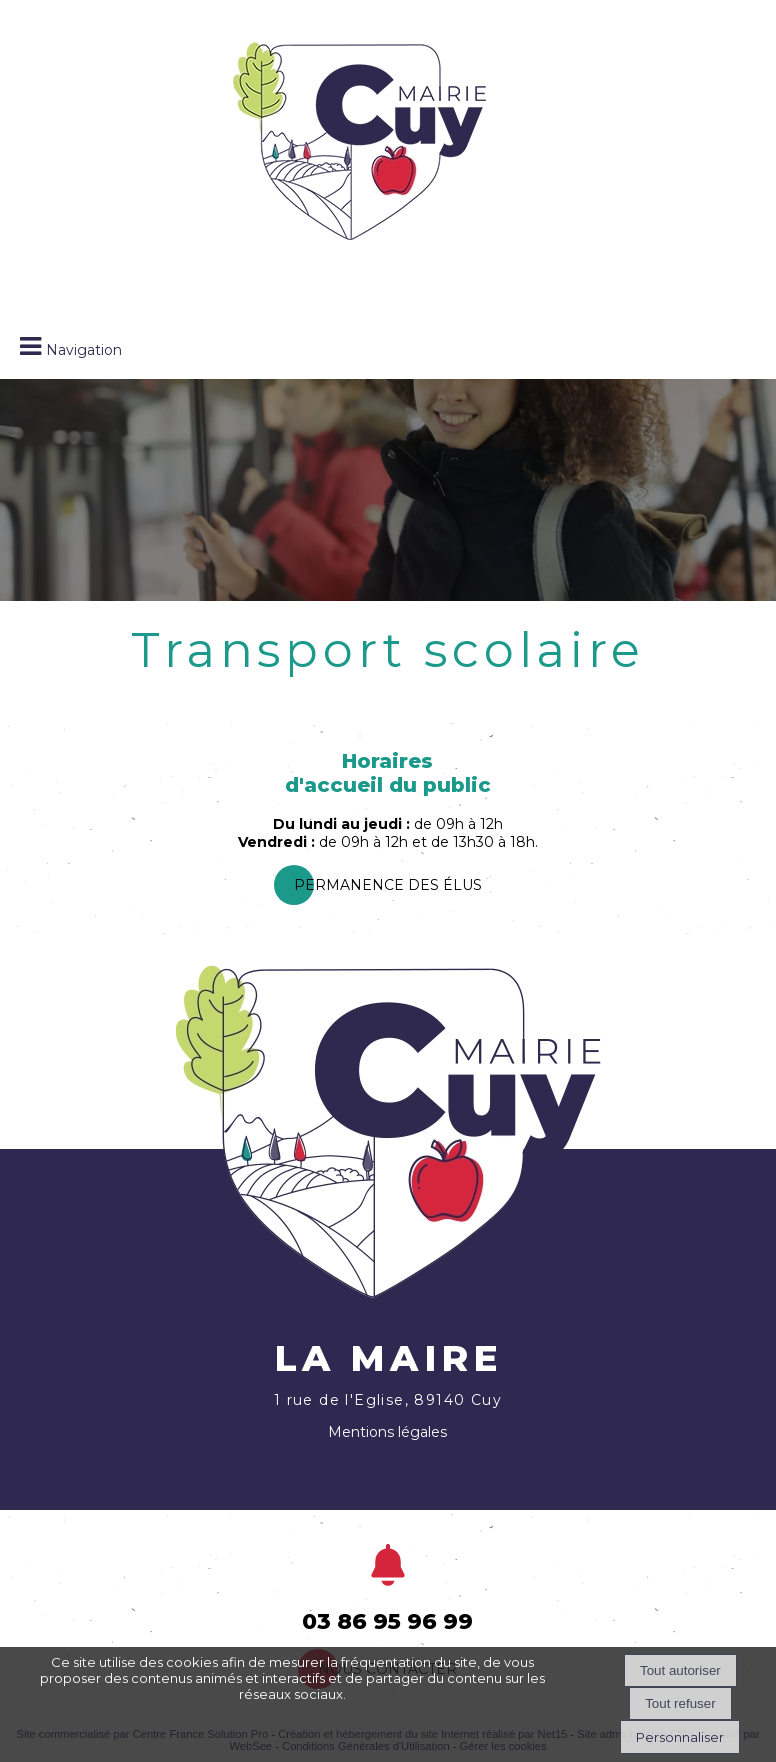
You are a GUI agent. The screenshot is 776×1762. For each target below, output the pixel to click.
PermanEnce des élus (388, 885)
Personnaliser (680, 1737)
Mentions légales (387, 1432)
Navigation (84, 350)
